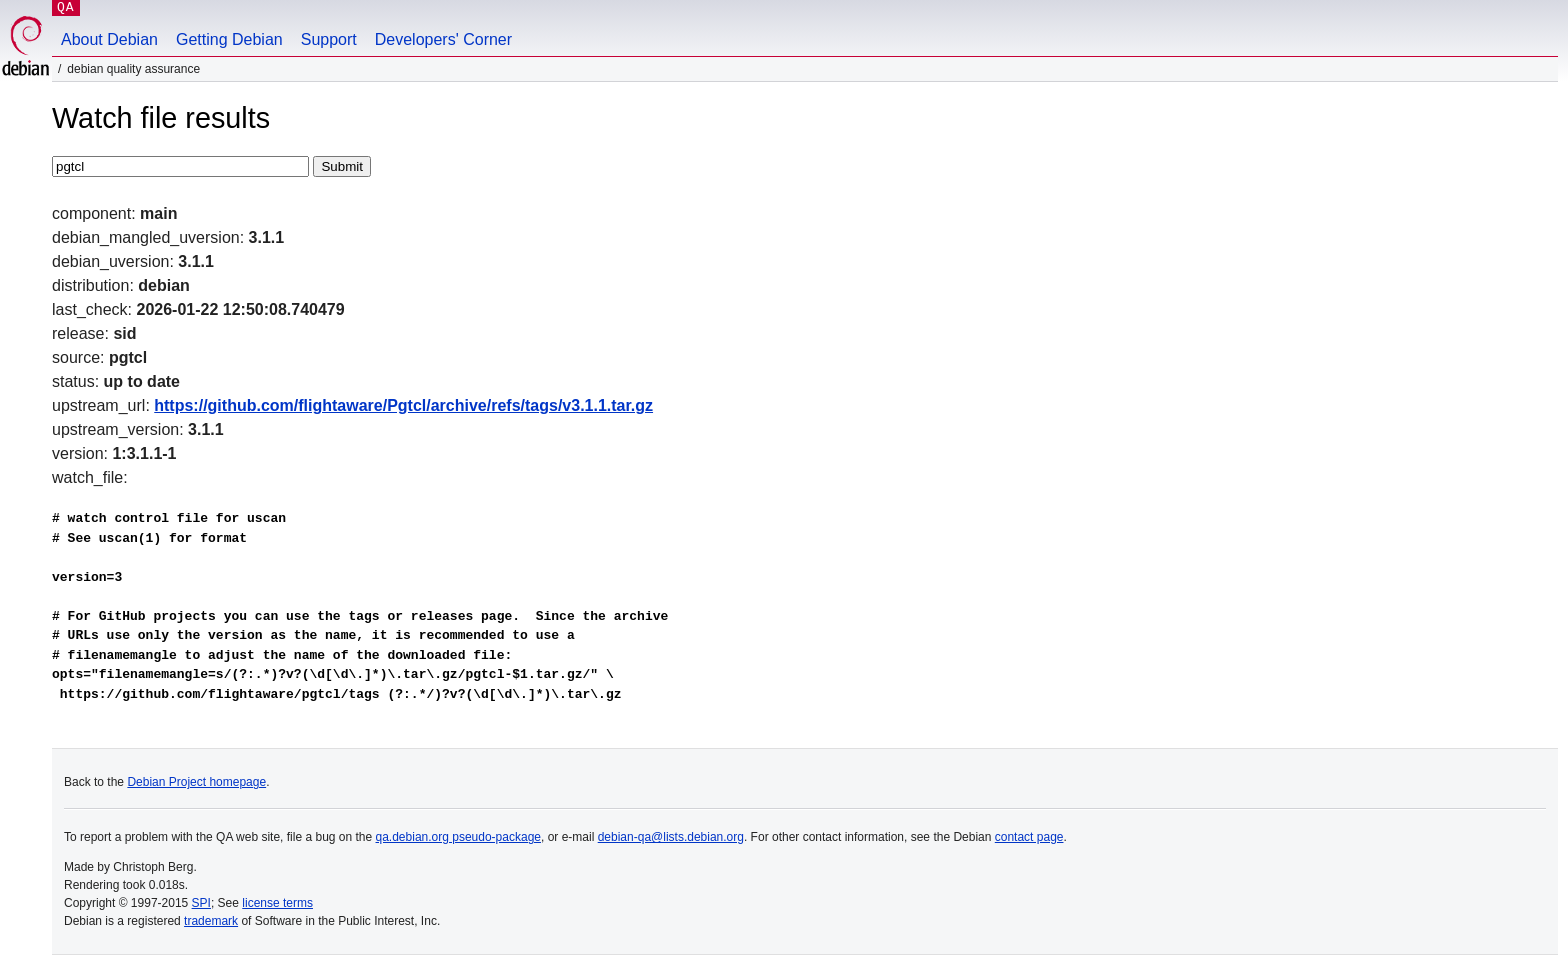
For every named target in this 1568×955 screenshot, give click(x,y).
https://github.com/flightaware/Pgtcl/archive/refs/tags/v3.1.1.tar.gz (403, 405)
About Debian (109, 39)
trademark (211, 921)
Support (329, 39)
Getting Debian (229, 39)
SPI (201, 903)
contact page (1029, 837)
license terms (277, 903)
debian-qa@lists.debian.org (671, 837)
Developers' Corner (443, 39)
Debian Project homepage (196, 782)
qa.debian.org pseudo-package (458, 837)
